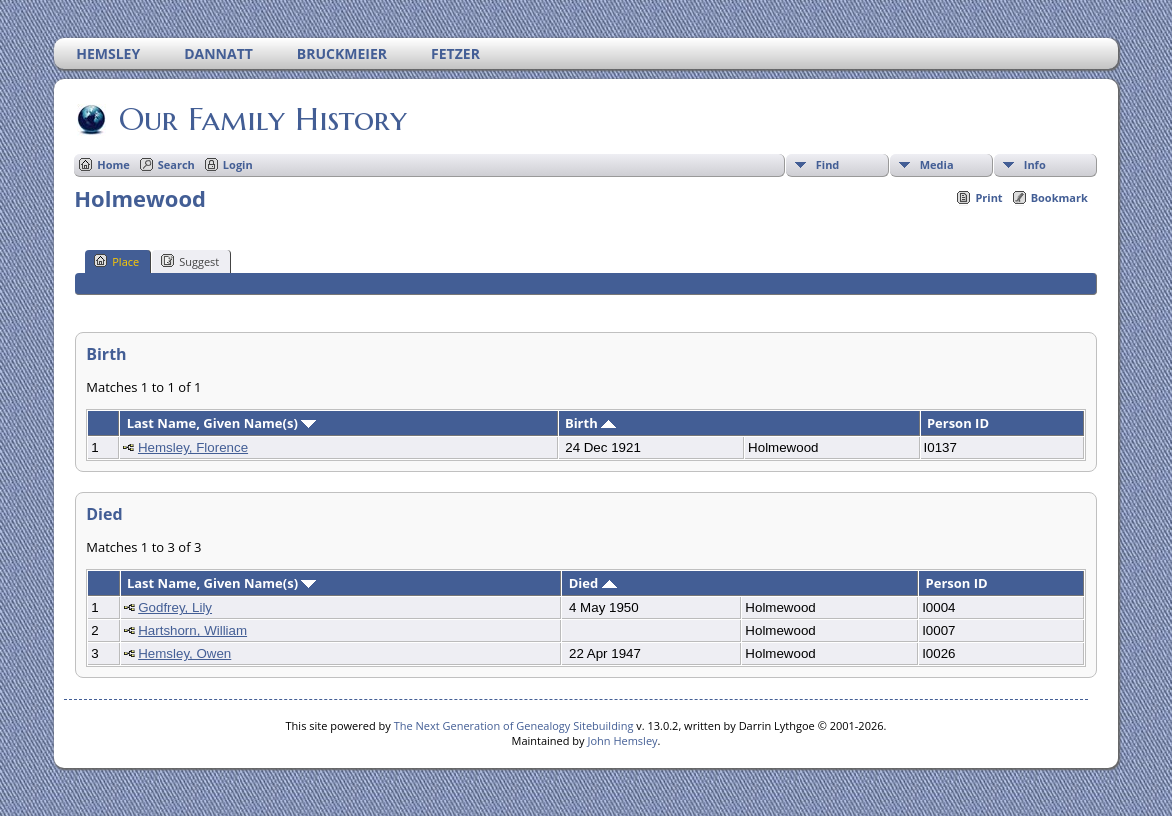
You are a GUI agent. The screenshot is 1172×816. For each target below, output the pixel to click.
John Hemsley (622, 740)
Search (176, 164)
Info (1035, 164)
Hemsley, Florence (193, 447)
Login (238, 164)
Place (116, 261)
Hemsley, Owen (184, 653)
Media (937, 164)
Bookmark (1059, 197)
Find (828, 164)
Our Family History (261, 119)
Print (988, 197)
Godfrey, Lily (175, 607)
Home (113, 164)
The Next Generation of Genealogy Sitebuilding (514, 725)
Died (593, 583)
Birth (590, 423)
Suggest (190, 261)
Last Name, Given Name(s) (222, 423)
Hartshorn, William (192, 630)
